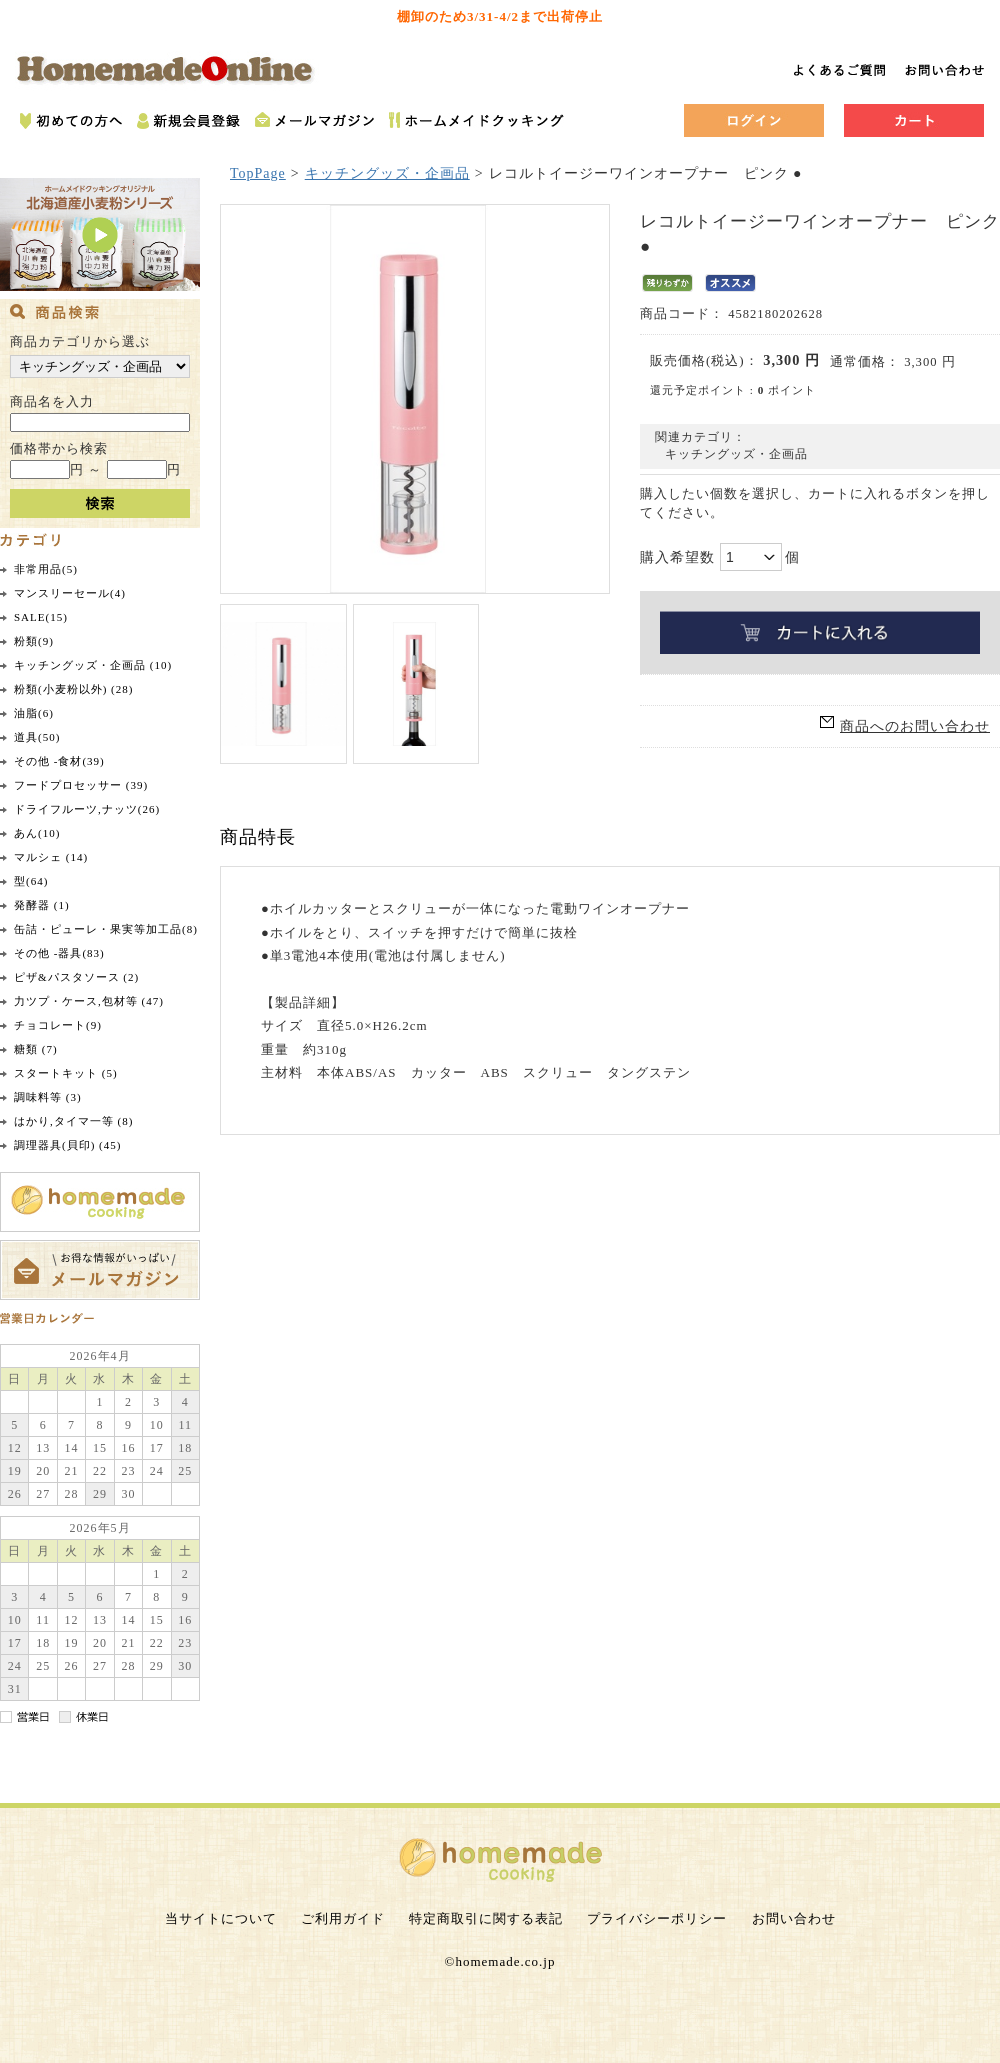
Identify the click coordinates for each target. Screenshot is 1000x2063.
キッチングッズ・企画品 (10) (93, 665)
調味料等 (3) (48, 1097)
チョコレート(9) (58, 1025)
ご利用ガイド (343, 1918)
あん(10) (37, 833)
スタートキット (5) (66, 1073)
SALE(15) (41, 617)
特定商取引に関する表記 (486, 1918)
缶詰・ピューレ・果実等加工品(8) (106, 929)
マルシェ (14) (51, 857)
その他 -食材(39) (59, 761)
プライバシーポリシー (657, 1918)
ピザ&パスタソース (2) (76, 977)
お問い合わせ (794, 1918)
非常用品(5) (46, 569)
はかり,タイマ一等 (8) (73, 1121)
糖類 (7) (36, 1049)
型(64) (31, 881)
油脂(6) (34, 713)
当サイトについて (221, 1918)
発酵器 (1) (42, 905)
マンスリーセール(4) (70, 593)
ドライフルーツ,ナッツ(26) (87, 809)
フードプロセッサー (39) (81, 785)
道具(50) (37, 737)
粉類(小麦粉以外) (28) (73, 689)
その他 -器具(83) (59, 953)
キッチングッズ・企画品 (387, 173)
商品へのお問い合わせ (915, 726)
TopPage (258, 173)
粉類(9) (34, 641)
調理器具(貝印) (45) (67, 1145)
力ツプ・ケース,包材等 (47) (89, 1001)
